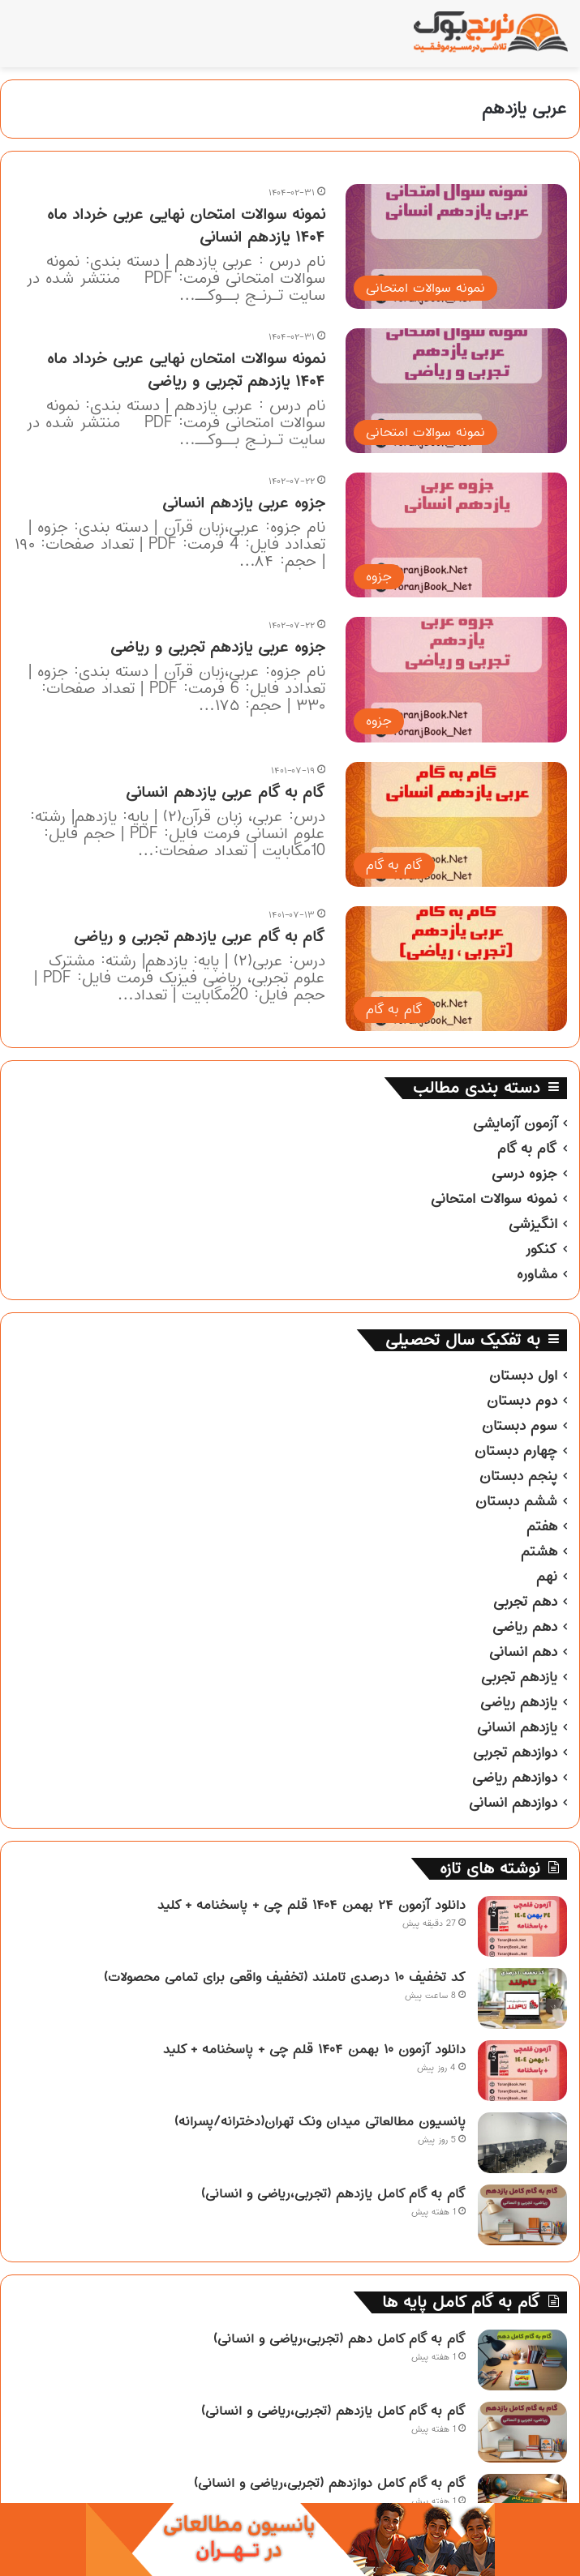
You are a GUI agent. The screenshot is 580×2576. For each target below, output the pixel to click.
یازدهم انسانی (517, 1727)
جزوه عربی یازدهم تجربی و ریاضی (217, 647)
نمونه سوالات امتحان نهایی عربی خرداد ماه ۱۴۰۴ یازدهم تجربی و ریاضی (186, 370)
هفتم (541, 1526)
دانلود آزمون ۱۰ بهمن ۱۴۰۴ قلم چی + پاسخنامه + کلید (314, 2049)
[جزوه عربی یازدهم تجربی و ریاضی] (456, 679)
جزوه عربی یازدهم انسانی (243, 503)
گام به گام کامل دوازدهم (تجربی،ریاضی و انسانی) (330, 2482)
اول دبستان (523, 1375)
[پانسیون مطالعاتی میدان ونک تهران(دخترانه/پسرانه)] (522, 2142)
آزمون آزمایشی (515, 1123)
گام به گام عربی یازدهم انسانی (225, 792)
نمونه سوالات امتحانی (494, 1198)
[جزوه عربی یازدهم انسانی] (456, 535)
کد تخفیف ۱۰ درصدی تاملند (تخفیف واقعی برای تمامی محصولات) (285, 1977)
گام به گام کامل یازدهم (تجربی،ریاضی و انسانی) (333, 2193)
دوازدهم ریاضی (514, 1777)
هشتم (539, 1551)
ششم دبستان (516, 1501)
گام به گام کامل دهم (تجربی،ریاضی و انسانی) (339, 2338)
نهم (546, 1576)
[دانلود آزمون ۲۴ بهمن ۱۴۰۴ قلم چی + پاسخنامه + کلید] (522, 1926)
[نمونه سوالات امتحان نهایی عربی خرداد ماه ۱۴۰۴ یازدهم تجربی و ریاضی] (456, 390)
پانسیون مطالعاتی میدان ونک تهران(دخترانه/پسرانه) (320, 2121)
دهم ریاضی (524, 1626)
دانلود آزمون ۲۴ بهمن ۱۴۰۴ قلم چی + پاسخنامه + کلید (311, 1904)
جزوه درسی (524, 1173)
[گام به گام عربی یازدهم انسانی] (456, 824)
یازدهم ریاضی (518, 1702)
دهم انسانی (523, 1652)
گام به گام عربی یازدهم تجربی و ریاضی (199, 936)
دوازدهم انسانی (513, 1802)
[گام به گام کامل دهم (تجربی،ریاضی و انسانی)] (522, 2360)
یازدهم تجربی (519, 1677)
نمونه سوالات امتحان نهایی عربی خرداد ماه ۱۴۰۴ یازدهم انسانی (186, 226)
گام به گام (527, 1148)
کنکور (541, 1249)
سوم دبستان (519, 1425)
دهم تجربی (525, 1601)
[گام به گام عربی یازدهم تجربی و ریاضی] (456, 968)
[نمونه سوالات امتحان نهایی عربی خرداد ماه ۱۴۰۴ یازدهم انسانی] (456, 246)
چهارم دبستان (516, 1451)
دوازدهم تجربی (515, 1752)
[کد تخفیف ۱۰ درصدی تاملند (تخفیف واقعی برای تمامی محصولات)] (522, 1998)
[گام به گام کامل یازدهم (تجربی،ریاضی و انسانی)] (522, 2214)
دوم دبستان (522, 1400)
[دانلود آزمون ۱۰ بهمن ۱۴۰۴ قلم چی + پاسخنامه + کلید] (522, 2070)
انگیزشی (533, 1224)
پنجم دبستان (518, 1476)
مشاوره (537, 1274)
